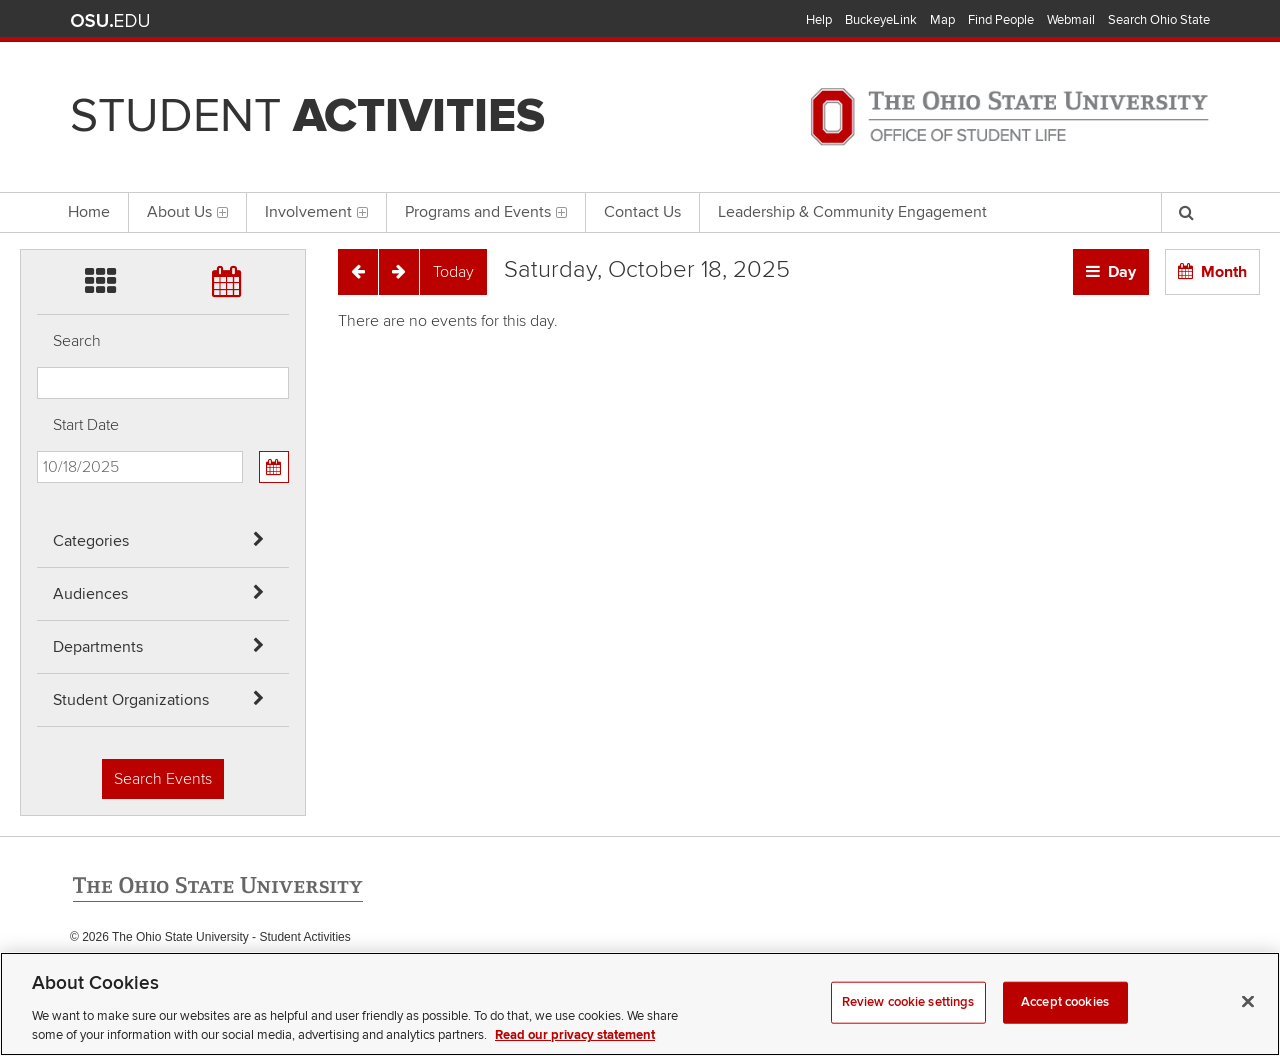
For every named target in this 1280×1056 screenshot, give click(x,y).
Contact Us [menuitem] (642, 212)
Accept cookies (1065, 1029)
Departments (98, 647)
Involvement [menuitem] (316, 212)
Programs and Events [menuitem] (486, 212)
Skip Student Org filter (37, 174)
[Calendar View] (274, 467)
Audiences (90, 594)
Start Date (86, 425)
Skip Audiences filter (37, 68)
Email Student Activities (258, 978)
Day (1122, 272)
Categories (91, 541)
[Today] (453, 272)
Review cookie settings (908, 1029)
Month (1224, 272)
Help (819, 20)
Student (307, 116)
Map (942, 20)
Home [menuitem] (89, 212)
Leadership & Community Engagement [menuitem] (852, 212)
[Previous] (358, 272)
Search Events (163, 779)
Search (77, 341)
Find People (1001, 20)
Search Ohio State (1159, 20)
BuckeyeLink (881, 20)
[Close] (1248, 1029)
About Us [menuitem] (187, 212)
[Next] (399, 272)
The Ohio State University (110, 21)
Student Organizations (131, 700)
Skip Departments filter (37, 121)
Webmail (1071, 20)
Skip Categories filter (37, 15)
